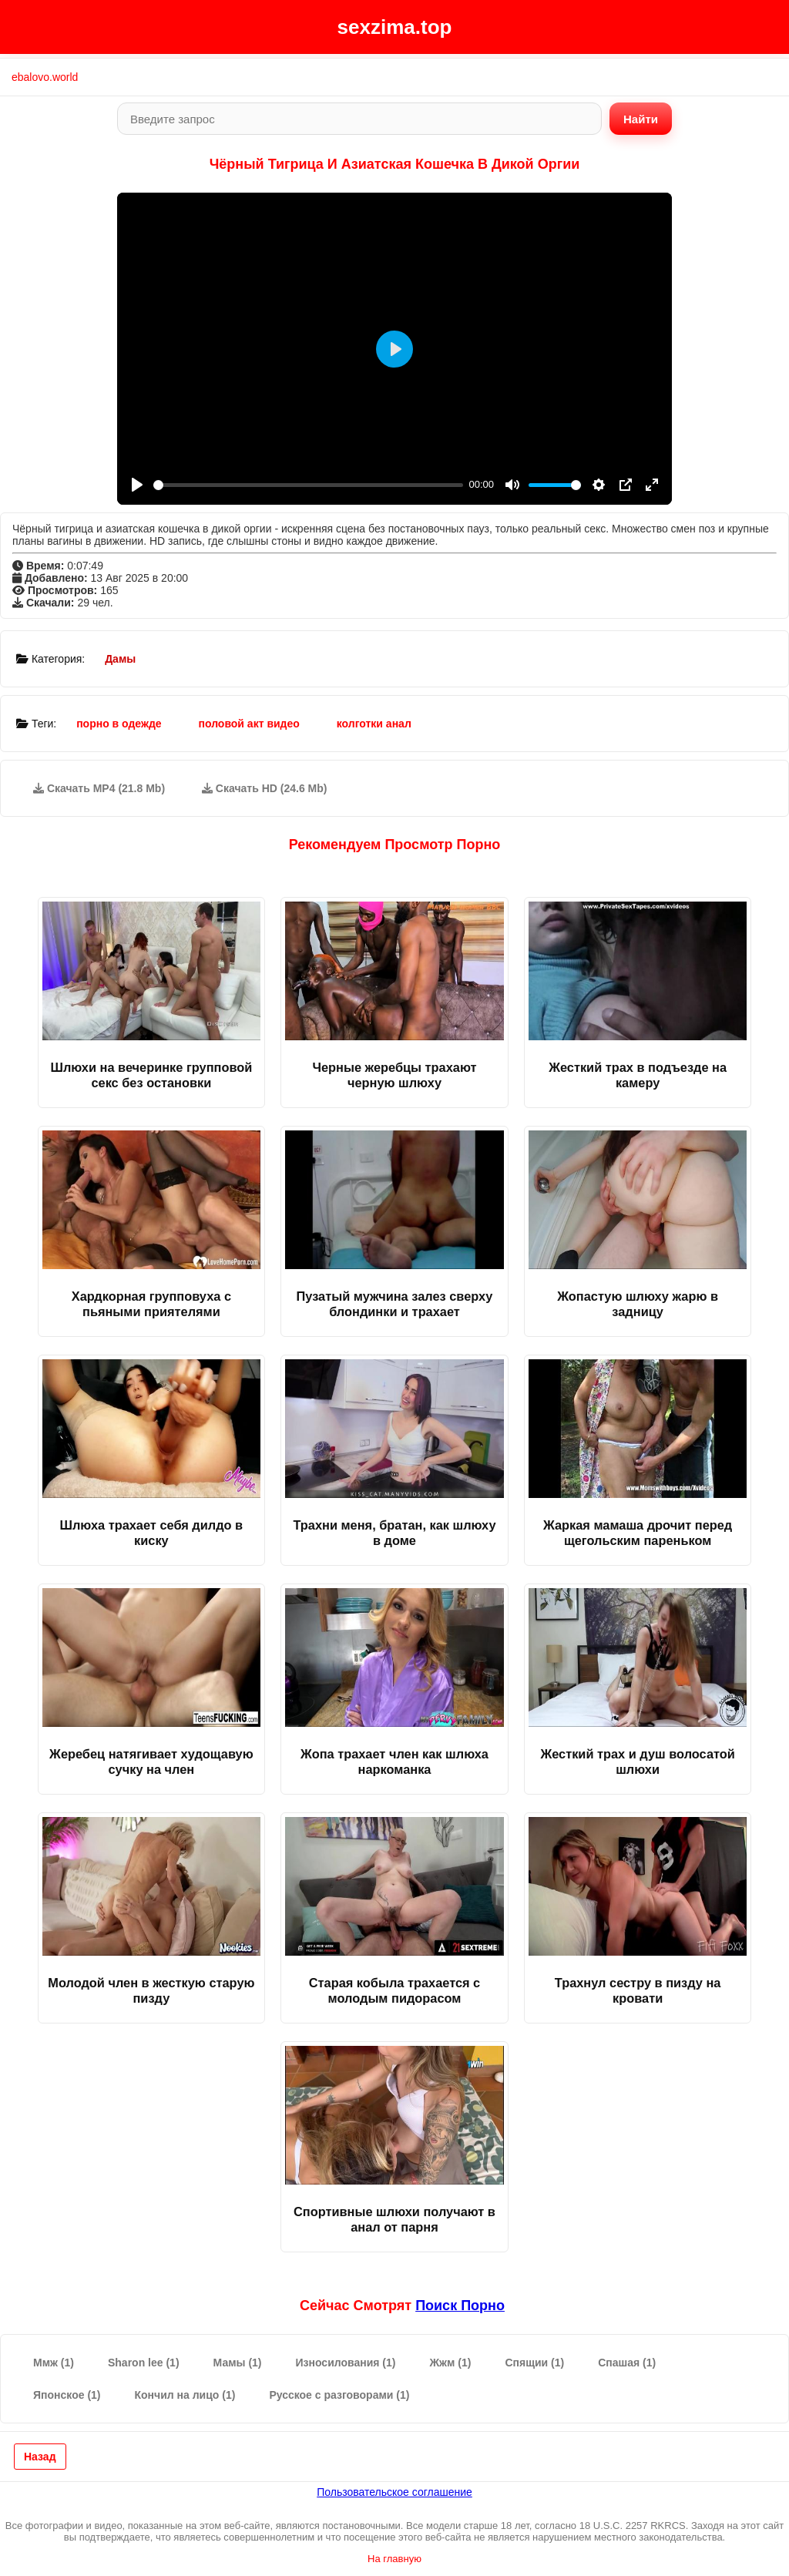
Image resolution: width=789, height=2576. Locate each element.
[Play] (137, 484)
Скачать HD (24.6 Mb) (264, 788)
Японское (67, 2395)
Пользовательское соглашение (394, 2492)
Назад (40, 2456)
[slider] (308, 485)
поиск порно (460, 2305)
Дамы (120, 659)
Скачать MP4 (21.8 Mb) (99, 788)
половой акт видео (248, 723)
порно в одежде (118, 723)
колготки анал (374, 723)
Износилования (346, 2362)
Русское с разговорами (339, 2395)
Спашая (627, 2362)
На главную (394, 2558)
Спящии (534, 2362)
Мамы (237, 2362)
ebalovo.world (45, 77)
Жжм (450, 2362)
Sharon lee (144, 2362)
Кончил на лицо (185, 2395)
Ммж (53, 2362)
